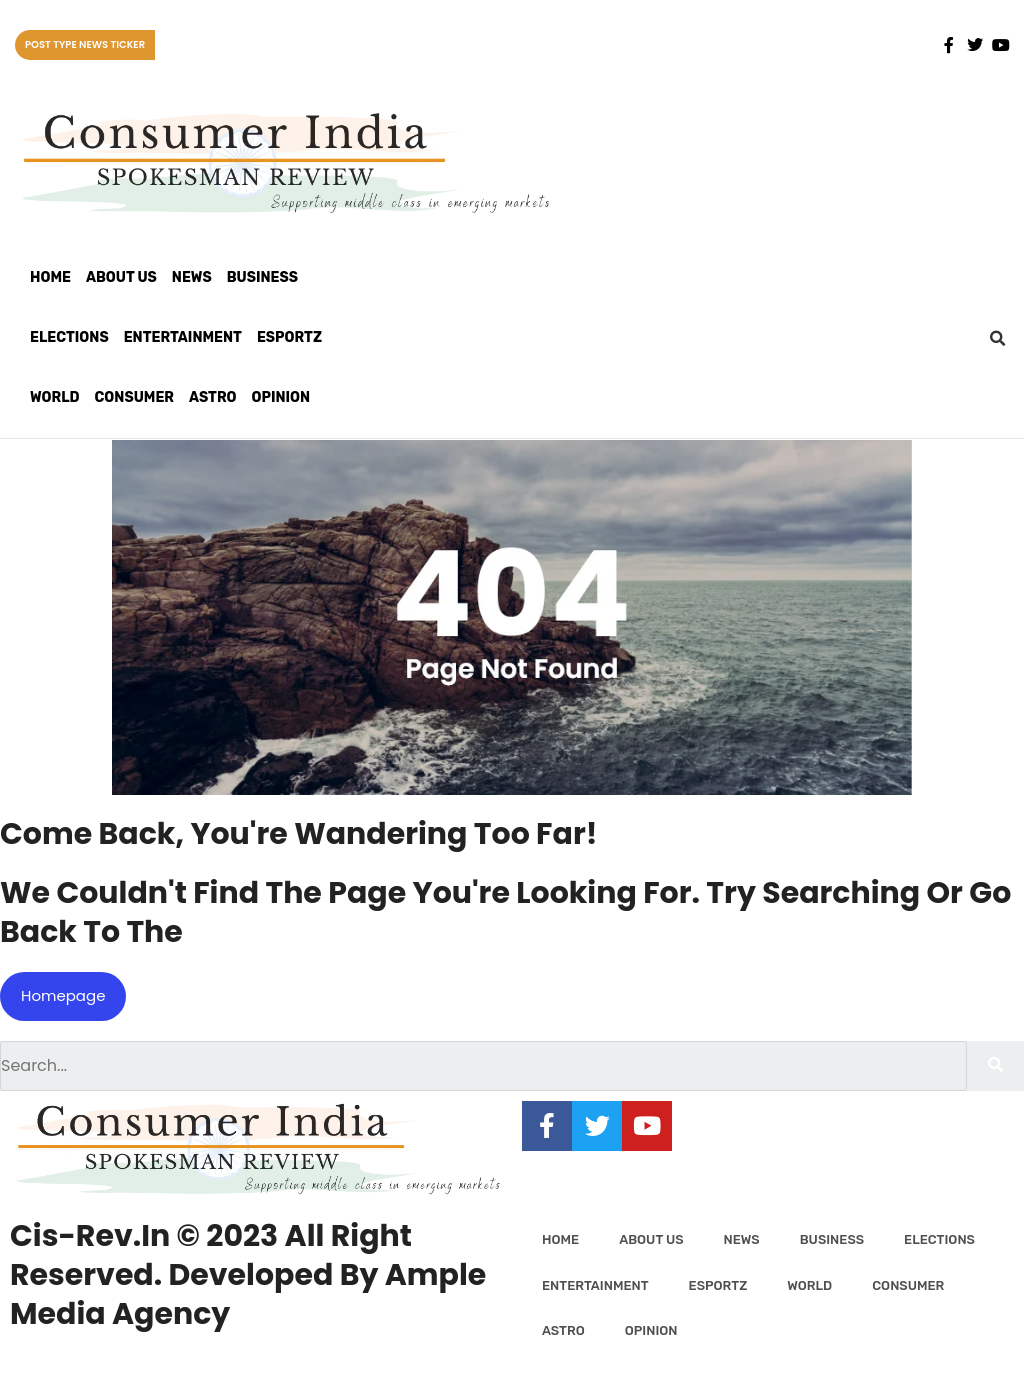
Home (50, 277)
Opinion (281, 397)
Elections (69, 337)
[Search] (995, 1066)
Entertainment (183, 337)
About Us (121, 277)
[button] (998, 339)
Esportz (289, 337)
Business (262, 277)
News (192, 277)
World (55, 397)
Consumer (134, 397)
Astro (212, 397)
